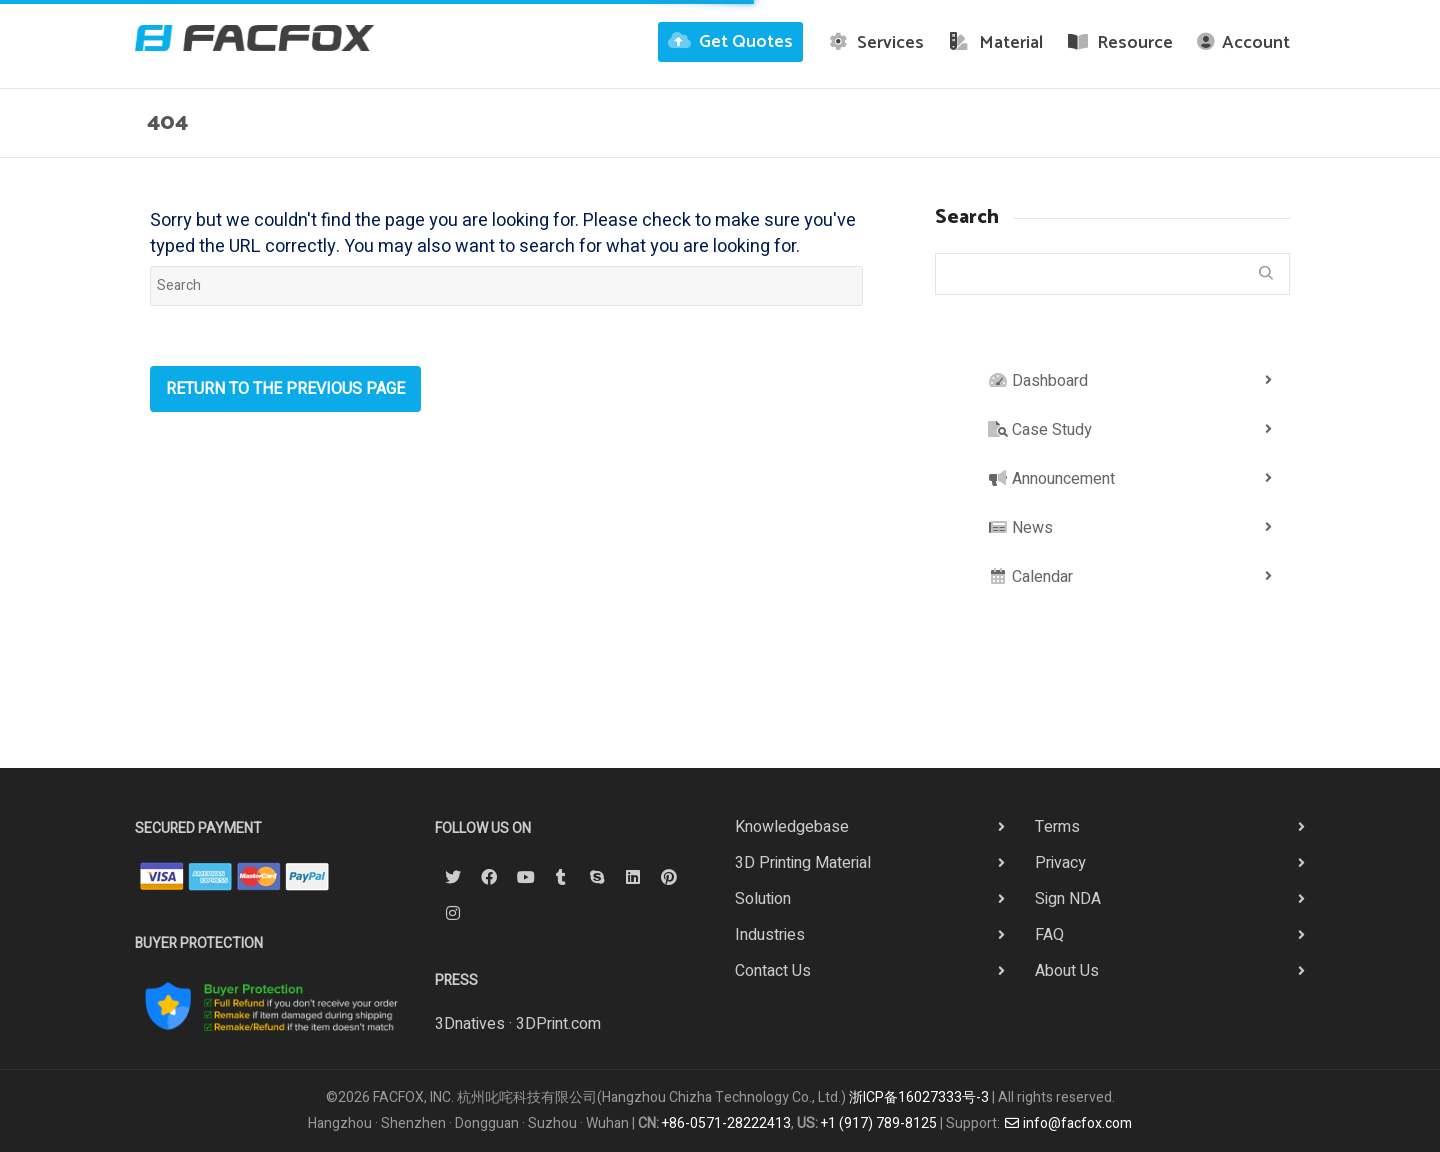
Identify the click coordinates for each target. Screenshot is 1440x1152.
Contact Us (773, 971)
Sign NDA (1068, 899)
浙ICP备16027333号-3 (919, 1097)
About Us (1067, 971)
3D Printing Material (803, 863)
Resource (1120, 43)
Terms (1057, 827)
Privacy (1060, 863)
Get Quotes (730, 42)
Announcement (1051, 479)
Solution (763, 899)
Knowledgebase (792, 827)
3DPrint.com (558, 1024)
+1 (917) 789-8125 (879, 1123)
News (1020, 528)
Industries (770, 935)
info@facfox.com (1068, 1123)
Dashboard (1038, 381)
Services (876, 43)
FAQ (1049, 935)
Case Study (1040, 430)
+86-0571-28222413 (726, 1123)
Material (995, 43)
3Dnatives (470, 1024)
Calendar (1030, 577)
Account (1243, 43)
